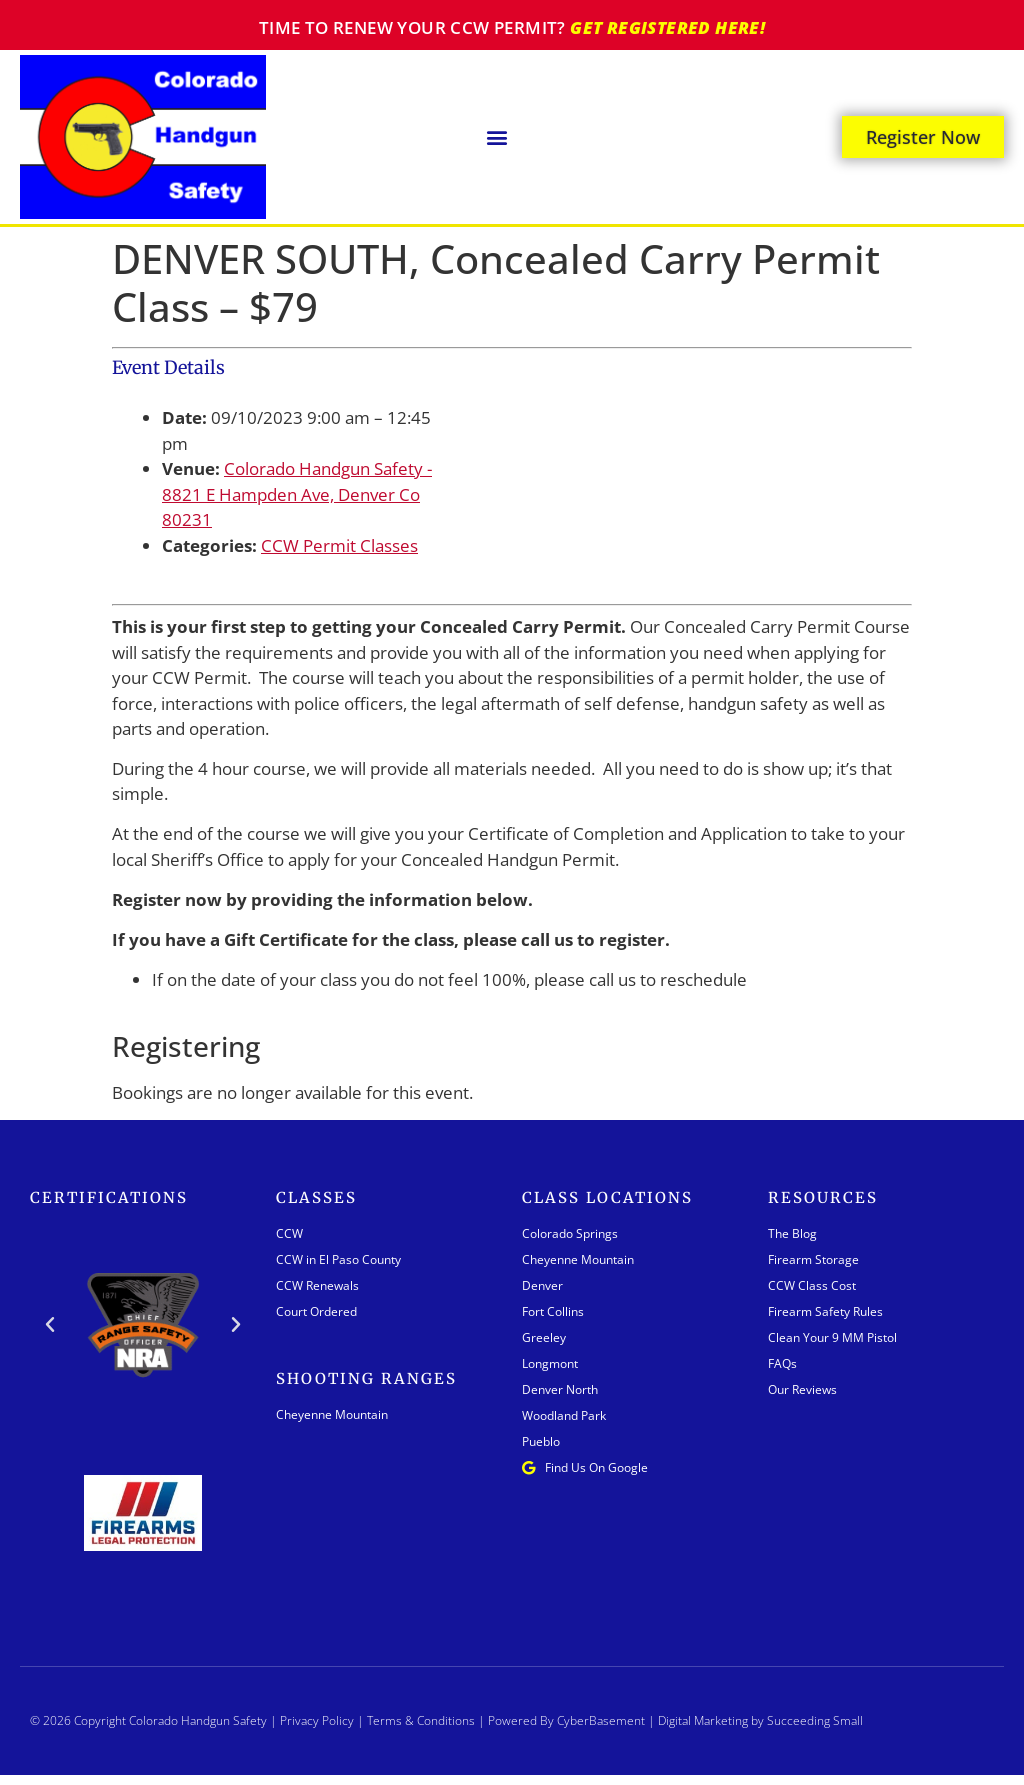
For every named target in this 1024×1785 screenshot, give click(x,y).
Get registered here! (667, 27)
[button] (497, 136)
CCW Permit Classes (339, 545)
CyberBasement (601, 1720)
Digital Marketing (703, 1720)
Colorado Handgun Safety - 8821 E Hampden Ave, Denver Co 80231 (297, 494)
